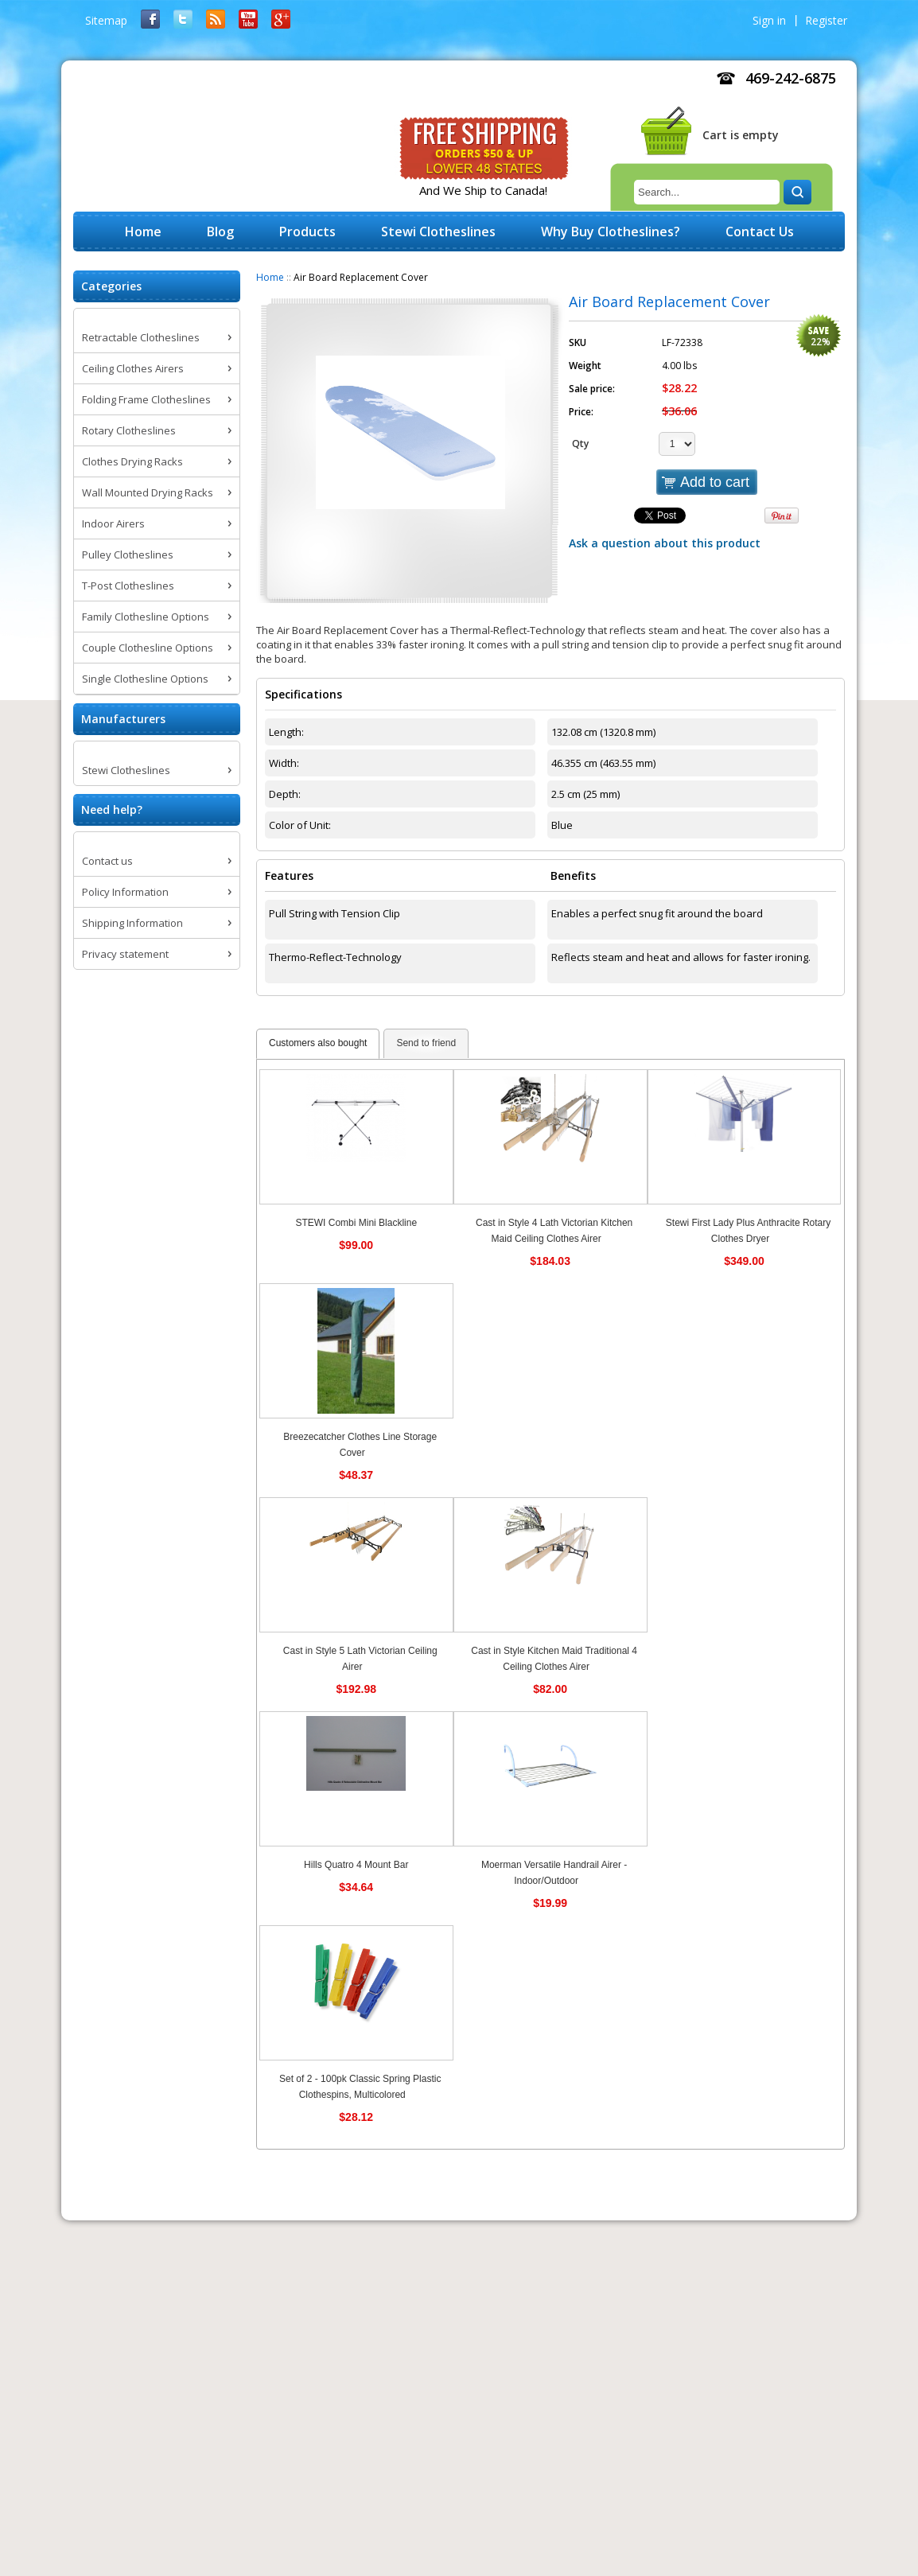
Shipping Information (132, 923)
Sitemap (106, 20)
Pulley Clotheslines (127, 554)
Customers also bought (318, 1043)
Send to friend (426, 1043)
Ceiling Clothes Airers (133, 368)
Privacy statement (125, 954)
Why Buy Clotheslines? (610, 231)
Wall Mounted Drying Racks (147, 492)
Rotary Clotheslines (129, 430)
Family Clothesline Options (145, 616)
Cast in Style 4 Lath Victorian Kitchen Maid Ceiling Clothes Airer (554, 1230)
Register (826, 20)
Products (307, 231)
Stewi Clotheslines (126, 770)
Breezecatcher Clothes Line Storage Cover (360, 1444)
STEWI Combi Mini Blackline (356, 1222)
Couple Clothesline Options (147, 647)
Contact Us (759, 231)
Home (270, 277)
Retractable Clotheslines (141, 337)
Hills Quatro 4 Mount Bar (356, 1864)
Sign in (769, 20)
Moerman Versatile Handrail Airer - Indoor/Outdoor (554, 1872)
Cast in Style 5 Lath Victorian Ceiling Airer (360, 1658)
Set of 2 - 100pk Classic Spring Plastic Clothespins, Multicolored (360, 2086)
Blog (220, 231)
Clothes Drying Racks (132, 461)
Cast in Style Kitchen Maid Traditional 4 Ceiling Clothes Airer (554, 1658)
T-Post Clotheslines (128, 585)
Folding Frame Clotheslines (146, 399)
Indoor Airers (113, 523)
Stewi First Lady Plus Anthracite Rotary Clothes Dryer (748, 1230)
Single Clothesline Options (145, 678)
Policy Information (125, 892)
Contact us (107, 861)
